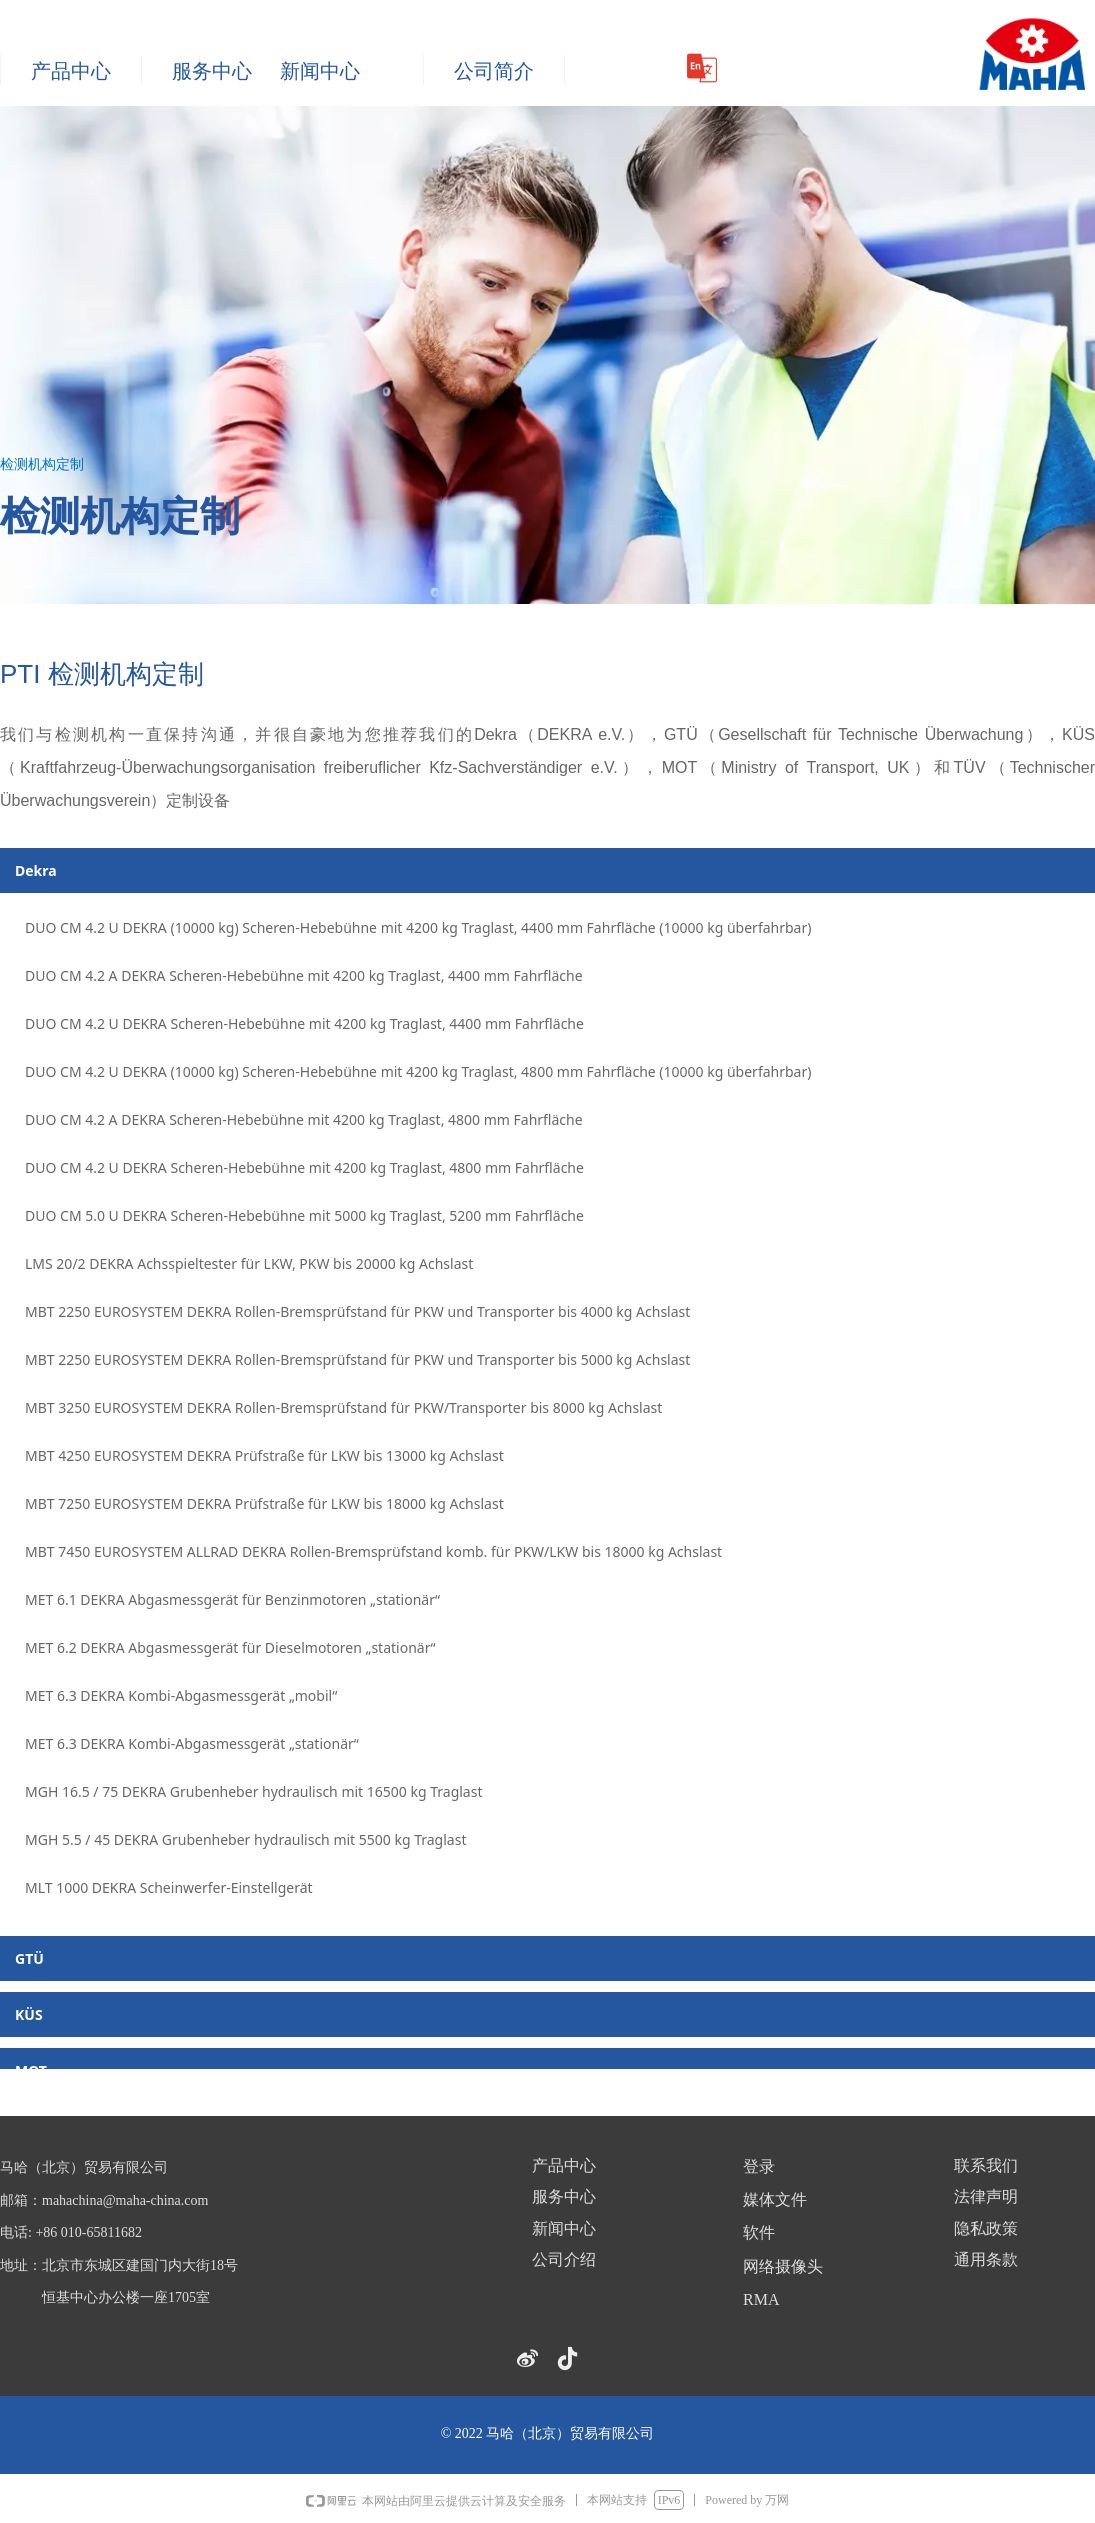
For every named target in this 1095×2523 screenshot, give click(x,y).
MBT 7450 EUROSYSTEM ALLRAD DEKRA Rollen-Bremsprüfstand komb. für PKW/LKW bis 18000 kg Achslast (373, 1551)
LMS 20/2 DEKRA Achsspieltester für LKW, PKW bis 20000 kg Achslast (249, 1263)
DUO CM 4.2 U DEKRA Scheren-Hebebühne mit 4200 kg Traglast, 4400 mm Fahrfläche (304, 1023)
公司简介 (494, 71)
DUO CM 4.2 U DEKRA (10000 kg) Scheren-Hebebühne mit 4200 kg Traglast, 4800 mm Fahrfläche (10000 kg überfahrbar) (418, 1071)
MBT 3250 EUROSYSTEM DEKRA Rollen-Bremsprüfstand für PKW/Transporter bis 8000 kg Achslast (343, 1407)
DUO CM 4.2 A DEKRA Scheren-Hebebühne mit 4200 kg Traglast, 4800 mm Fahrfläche (304, 1119)
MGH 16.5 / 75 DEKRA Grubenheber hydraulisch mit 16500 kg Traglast (253, 1791)
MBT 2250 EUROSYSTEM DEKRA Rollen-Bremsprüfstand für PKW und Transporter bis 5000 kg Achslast (357, 1359)
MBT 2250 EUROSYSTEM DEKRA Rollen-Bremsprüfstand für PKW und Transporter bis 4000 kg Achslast (357, 1311)
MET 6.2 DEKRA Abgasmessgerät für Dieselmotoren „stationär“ (230, 1647)
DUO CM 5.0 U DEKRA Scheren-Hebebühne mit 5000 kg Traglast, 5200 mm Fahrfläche (304, 1215)
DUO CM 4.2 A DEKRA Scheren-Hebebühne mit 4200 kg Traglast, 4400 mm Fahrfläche (304, 975)
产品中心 (71, 71)
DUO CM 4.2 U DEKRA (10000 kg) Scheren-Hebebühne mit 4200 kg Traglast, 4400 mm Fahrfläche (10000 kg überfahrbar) (418, 927)
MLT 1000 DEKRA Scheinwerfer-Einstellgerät (169, 1887)
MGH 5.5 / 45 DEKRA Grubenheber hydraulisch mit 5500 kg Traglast (245, 1839)
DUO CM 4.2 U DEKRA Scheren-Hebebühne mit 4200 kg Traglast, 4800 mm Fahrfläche (304, 1167)
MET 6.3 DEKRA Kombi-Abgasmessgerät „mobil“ (181, 1695)
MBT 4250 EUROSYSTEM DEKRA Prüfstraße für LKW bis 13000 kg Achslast (264, 1455)
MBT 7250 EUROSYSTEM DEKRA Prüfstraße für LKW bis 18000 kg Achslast (264, 1503)
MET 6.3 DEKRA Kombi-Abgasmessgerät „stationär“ (192, 1743)
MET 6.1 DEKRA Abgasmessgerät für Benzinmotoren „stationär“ (232, 1599)
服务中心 (212, 71)
